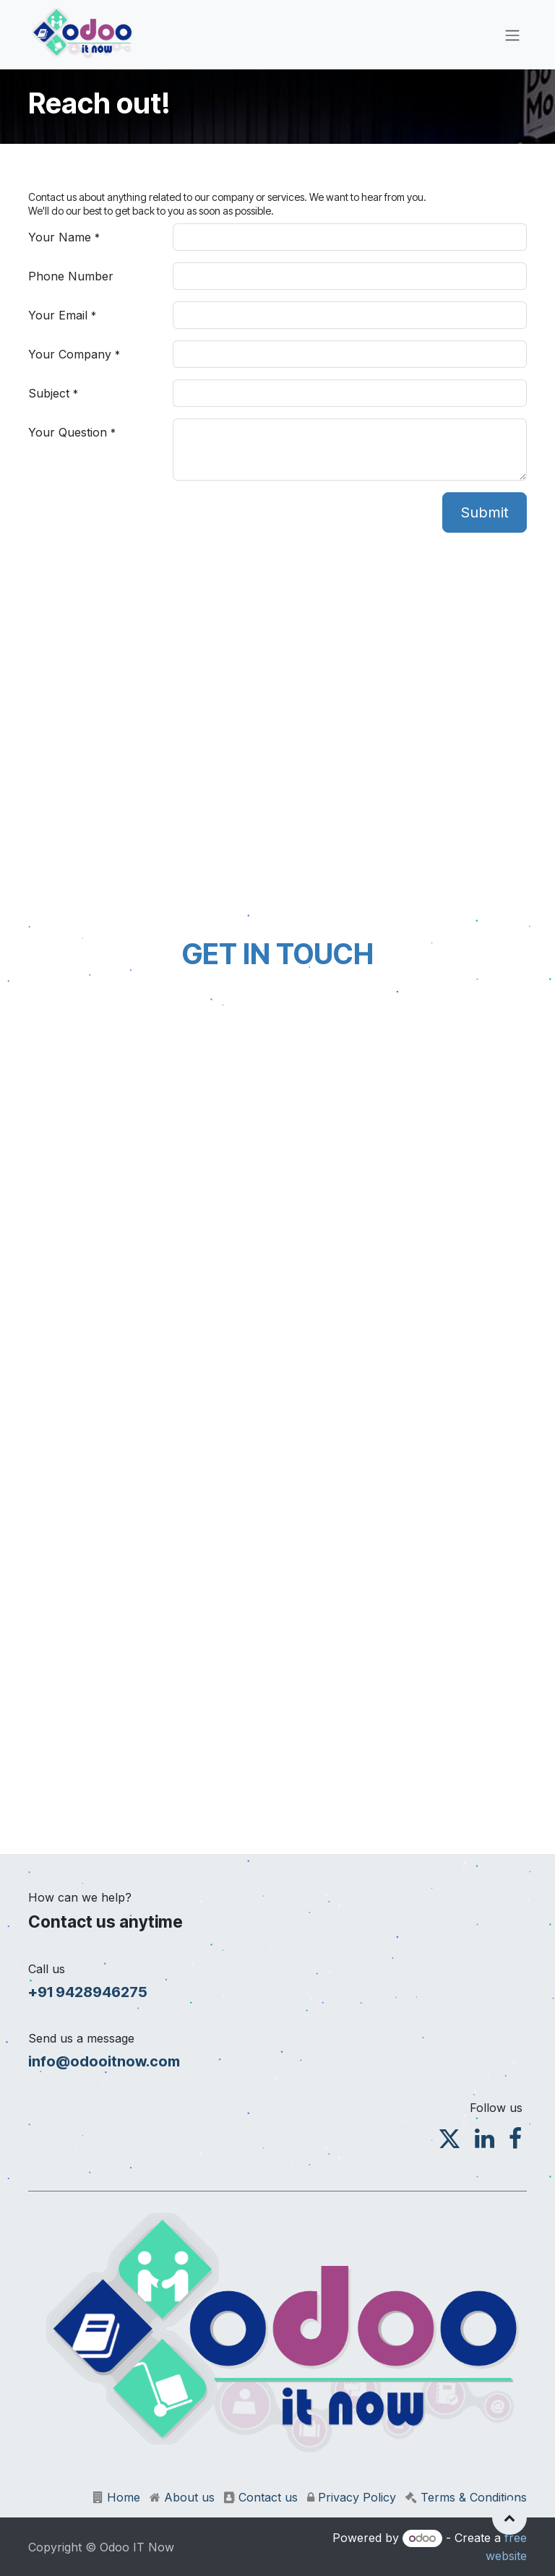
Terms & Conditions (474, 2497)
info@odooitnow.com (104, 2061)
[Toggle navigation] (512, 35)
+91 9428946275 (87, 1992)
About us (189, 2497)
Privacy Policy (357, 2497)
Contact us (268, 2497)
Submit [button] (484, 512)
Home (123, 2497)
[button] (509, 2517)
